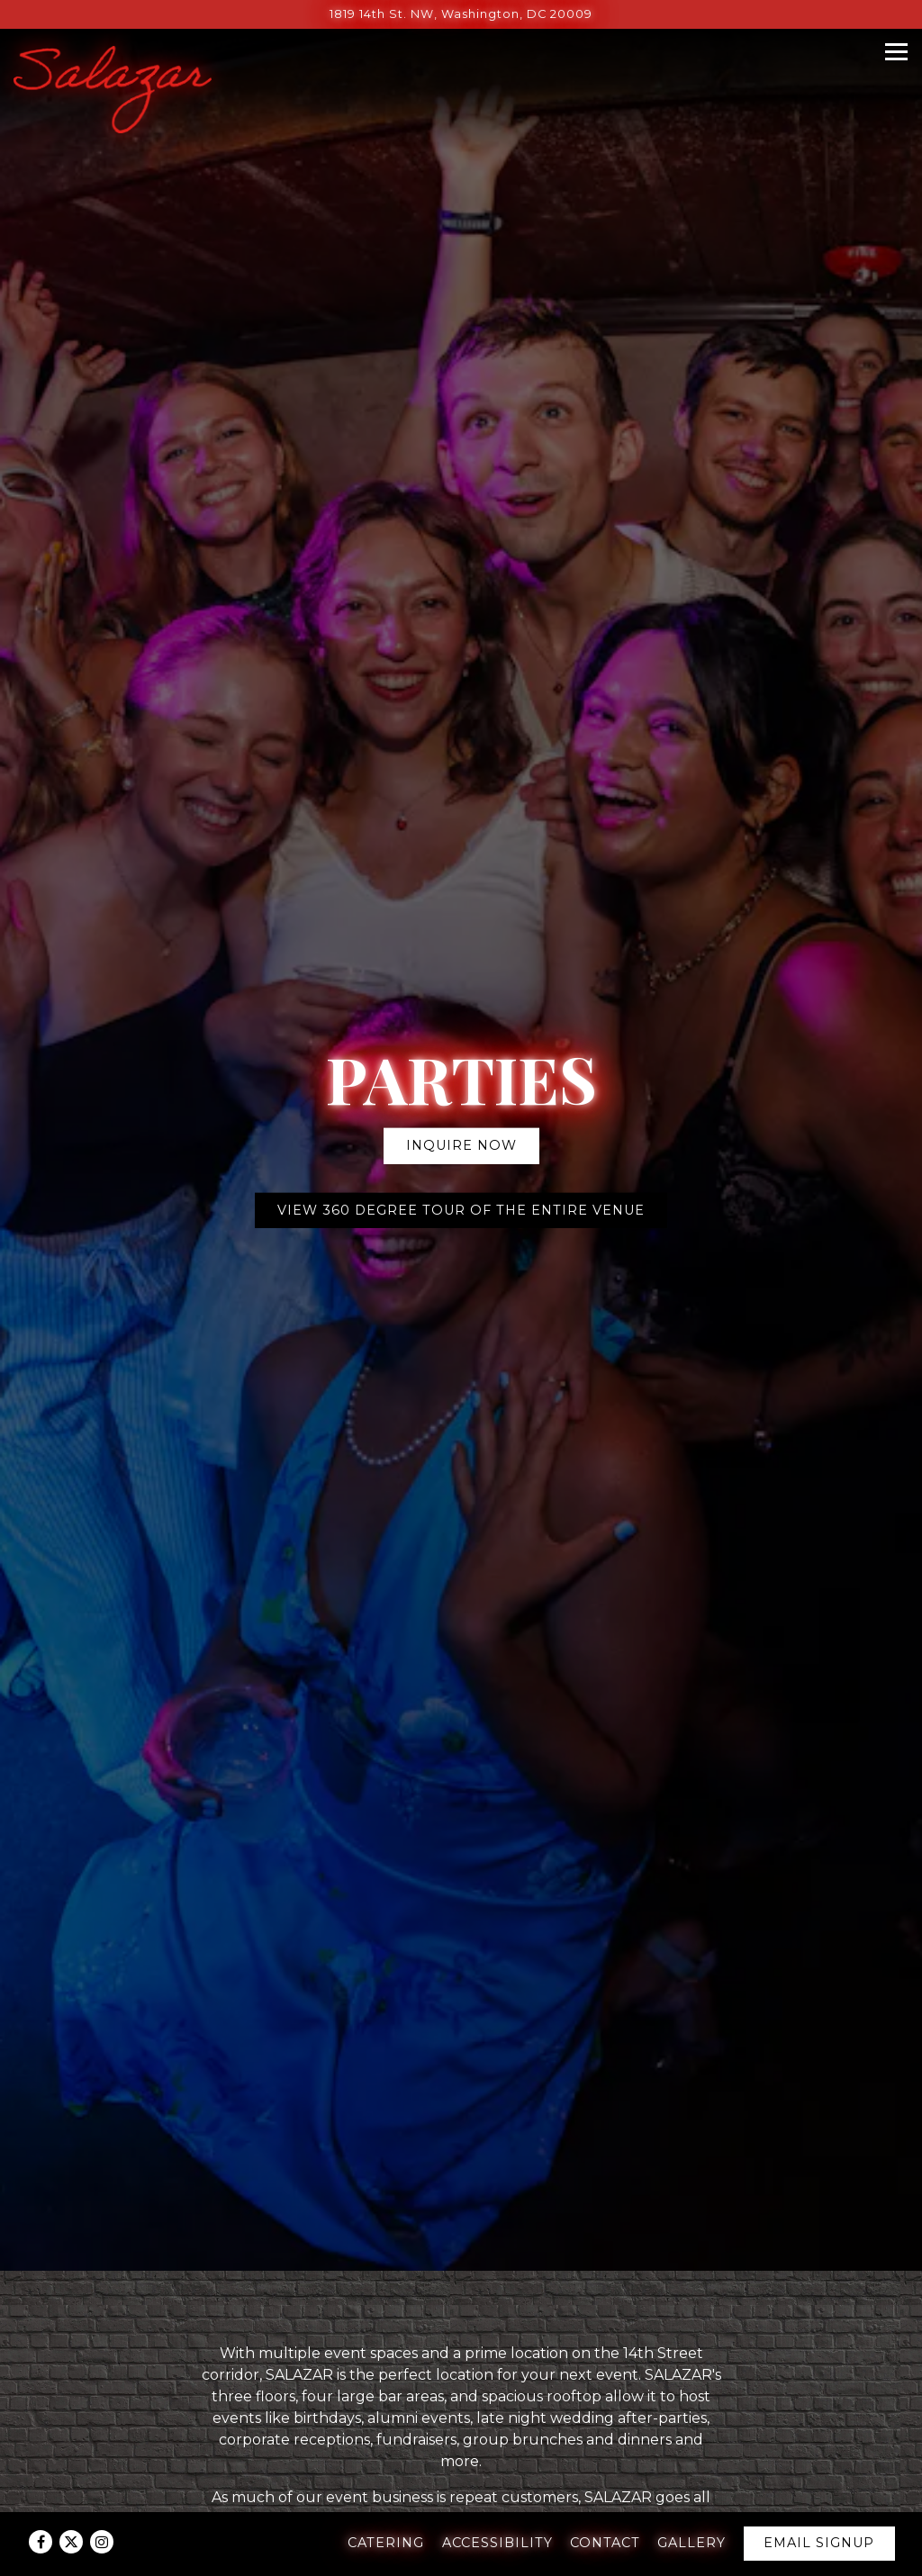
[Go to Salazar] (461, 14)
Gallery (691, 2543)
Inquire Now (461, 1088)
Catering (386, 2543)
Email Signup (819, 2543)
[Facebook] (40, 2541)
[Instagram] (101, 2541)
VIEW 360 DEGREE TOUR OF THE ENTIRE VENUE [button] (461, 1152)
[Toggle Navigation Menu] (896, 52)
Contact (605, 2543)
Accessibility (497, 2543)
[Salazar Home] (113, 88)
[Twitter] (71, 2541)
